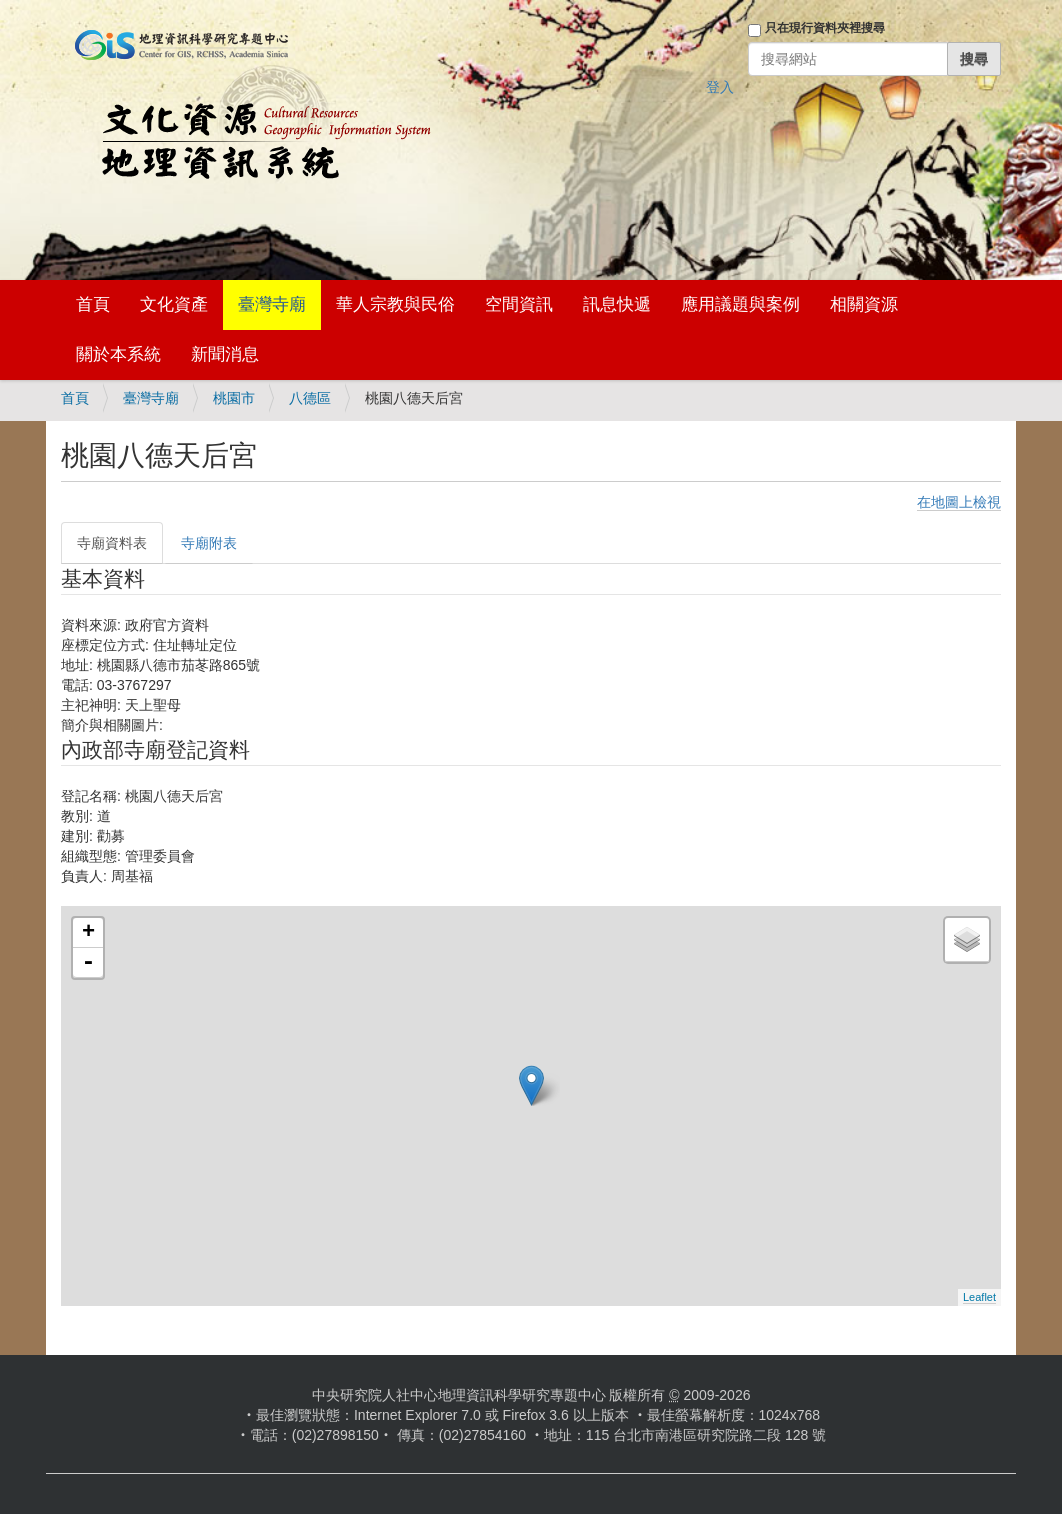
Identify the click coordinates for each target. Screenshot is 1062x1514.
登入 (720, 87)
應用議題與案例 (740, 304)
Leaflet (979, 1297)
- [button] (88, 963)
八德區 (310, 398)
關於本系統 (118, 354)
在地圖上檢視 (959, 502)
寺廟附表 (209, 543)
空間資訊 (519, 304)
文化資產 (174, 304)
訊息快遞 (617, 304)
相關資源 (864, 304)
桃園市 (234, 398)
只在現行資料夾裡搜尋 (825, 28)
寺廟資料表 (112, 543)
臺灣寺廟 (272, 304)
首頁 (93, 304)
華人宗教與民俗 (395, 304)
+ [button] (88, 933)
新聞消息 (225, 354)
